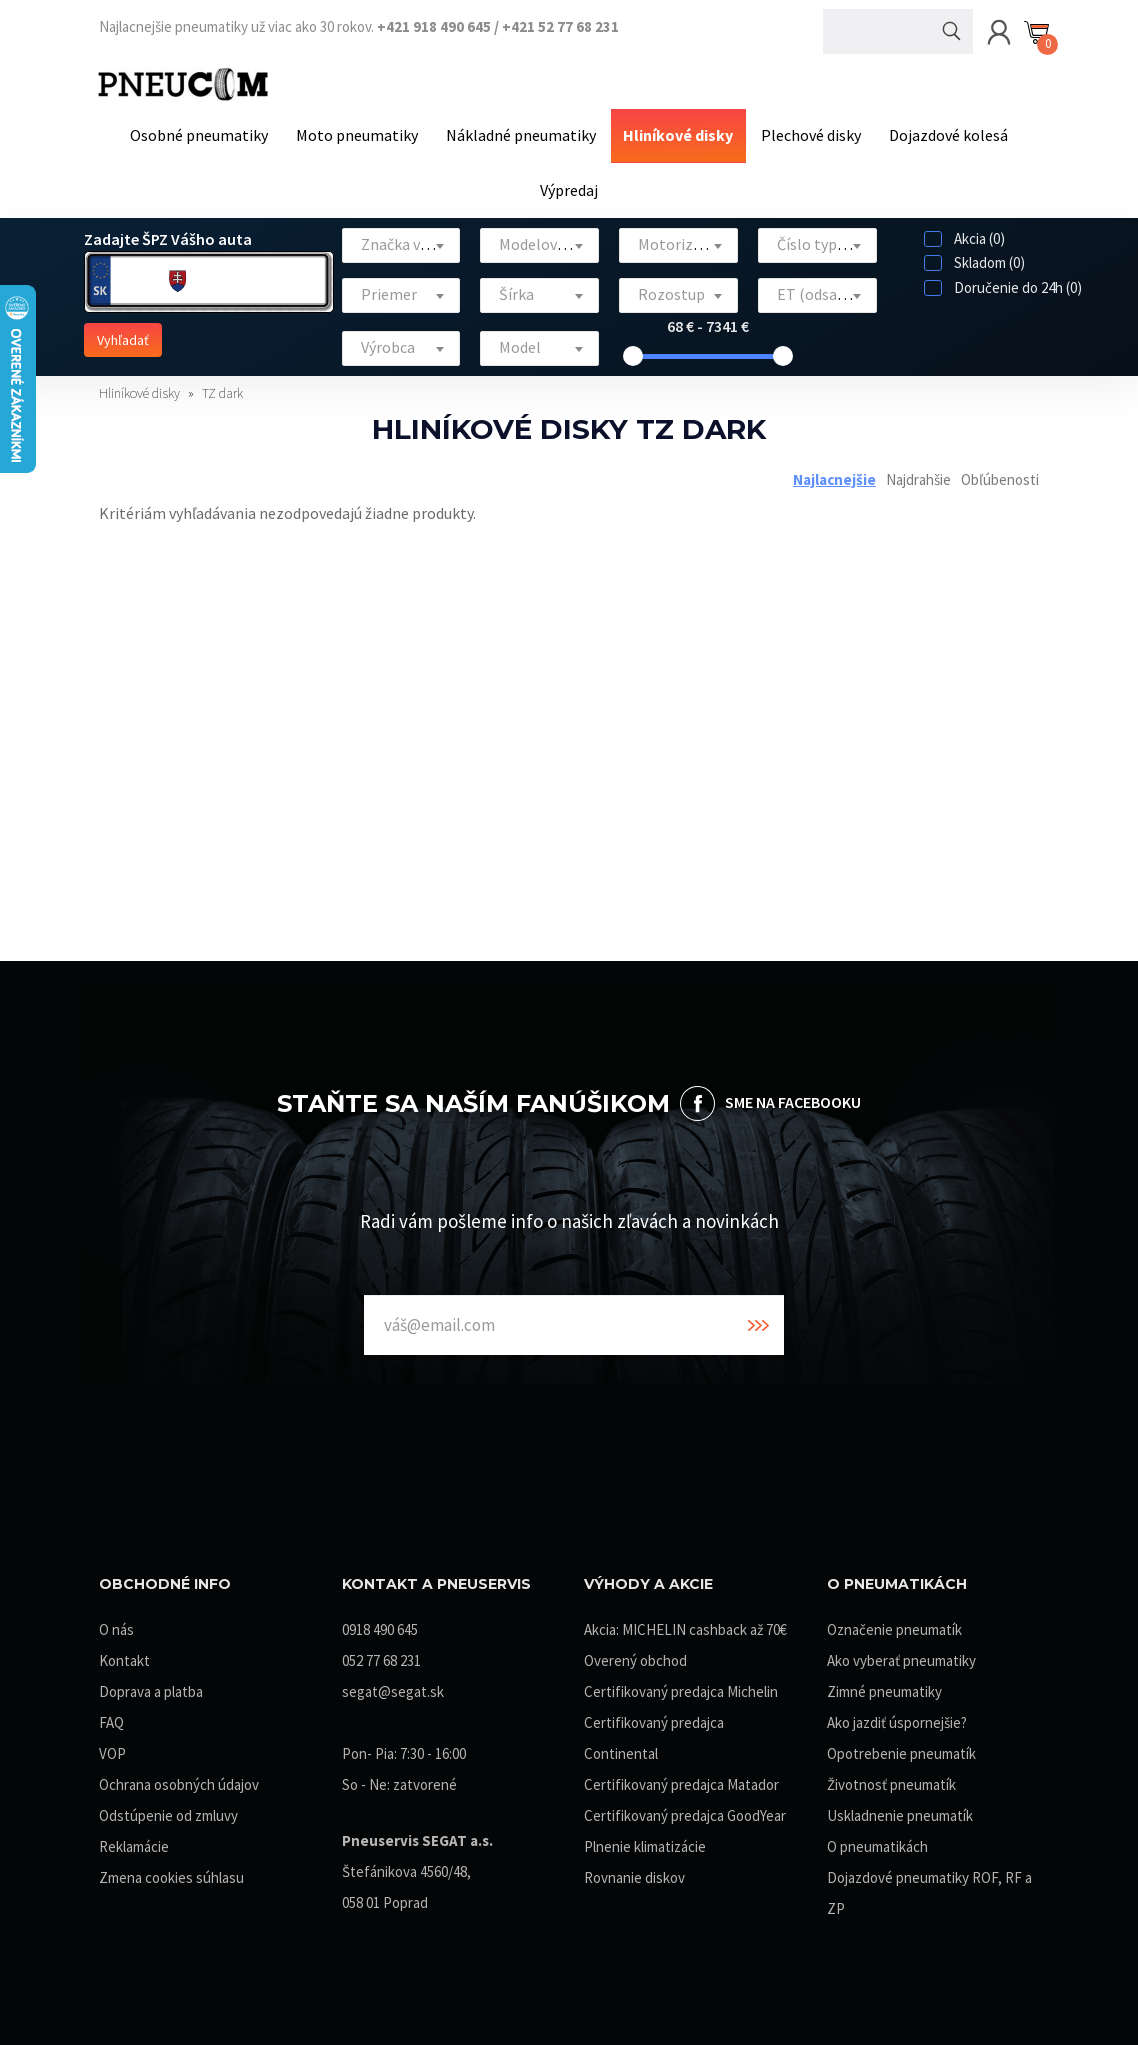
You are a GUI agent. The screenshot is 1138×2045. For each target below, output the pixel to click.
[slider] (633, 347)
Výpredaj (569, 183)
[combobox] (401, 236)
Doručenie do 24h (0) (1003, 278)
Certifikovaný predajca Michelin (681, 1682)
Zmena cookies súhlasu (171, 1868)
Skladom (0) (974, 253)
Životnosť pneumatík (891, 1775)
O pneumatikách (877, 1837)
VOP (112, 1744)
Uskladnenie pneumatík (900, 1806)
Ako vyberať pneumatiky (901, 1651)
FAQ (111, 1713)
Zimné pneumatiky (884, 1682)
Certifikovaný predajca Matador (681, 1775)
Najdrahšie (918, 469)
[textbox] (401, 235)
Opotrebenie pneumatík (901, 1744)
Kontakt (124, 1651)
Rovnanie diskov (634, 1868)
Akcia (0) (964, 229)
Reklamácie (134, 1837)
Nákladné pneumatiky (523, 133)
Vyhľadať (123, 331)
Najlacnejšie (834, 469)
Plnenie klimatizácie (645, 1837)
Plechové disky (804, 133)
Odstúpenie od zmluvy (168, 1806)
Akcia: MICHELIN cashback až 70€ (685, 1620)
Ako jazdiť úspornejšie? (897, 1713)
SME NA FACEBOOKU (793, 1093)
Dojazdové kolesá (936, 133)
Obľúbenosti (1000, 469)
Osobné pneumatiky (211, 133)
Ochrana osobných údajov (179, 1775)
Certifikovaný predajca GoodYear (685, 1806)
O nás (116, 1620)
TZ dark (222, 384)
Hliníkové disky (676, 133)
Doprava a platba (151, 1682)
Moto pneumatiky (364, 133)
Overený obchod (635, 1651)
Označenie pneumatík (894, 1620)
